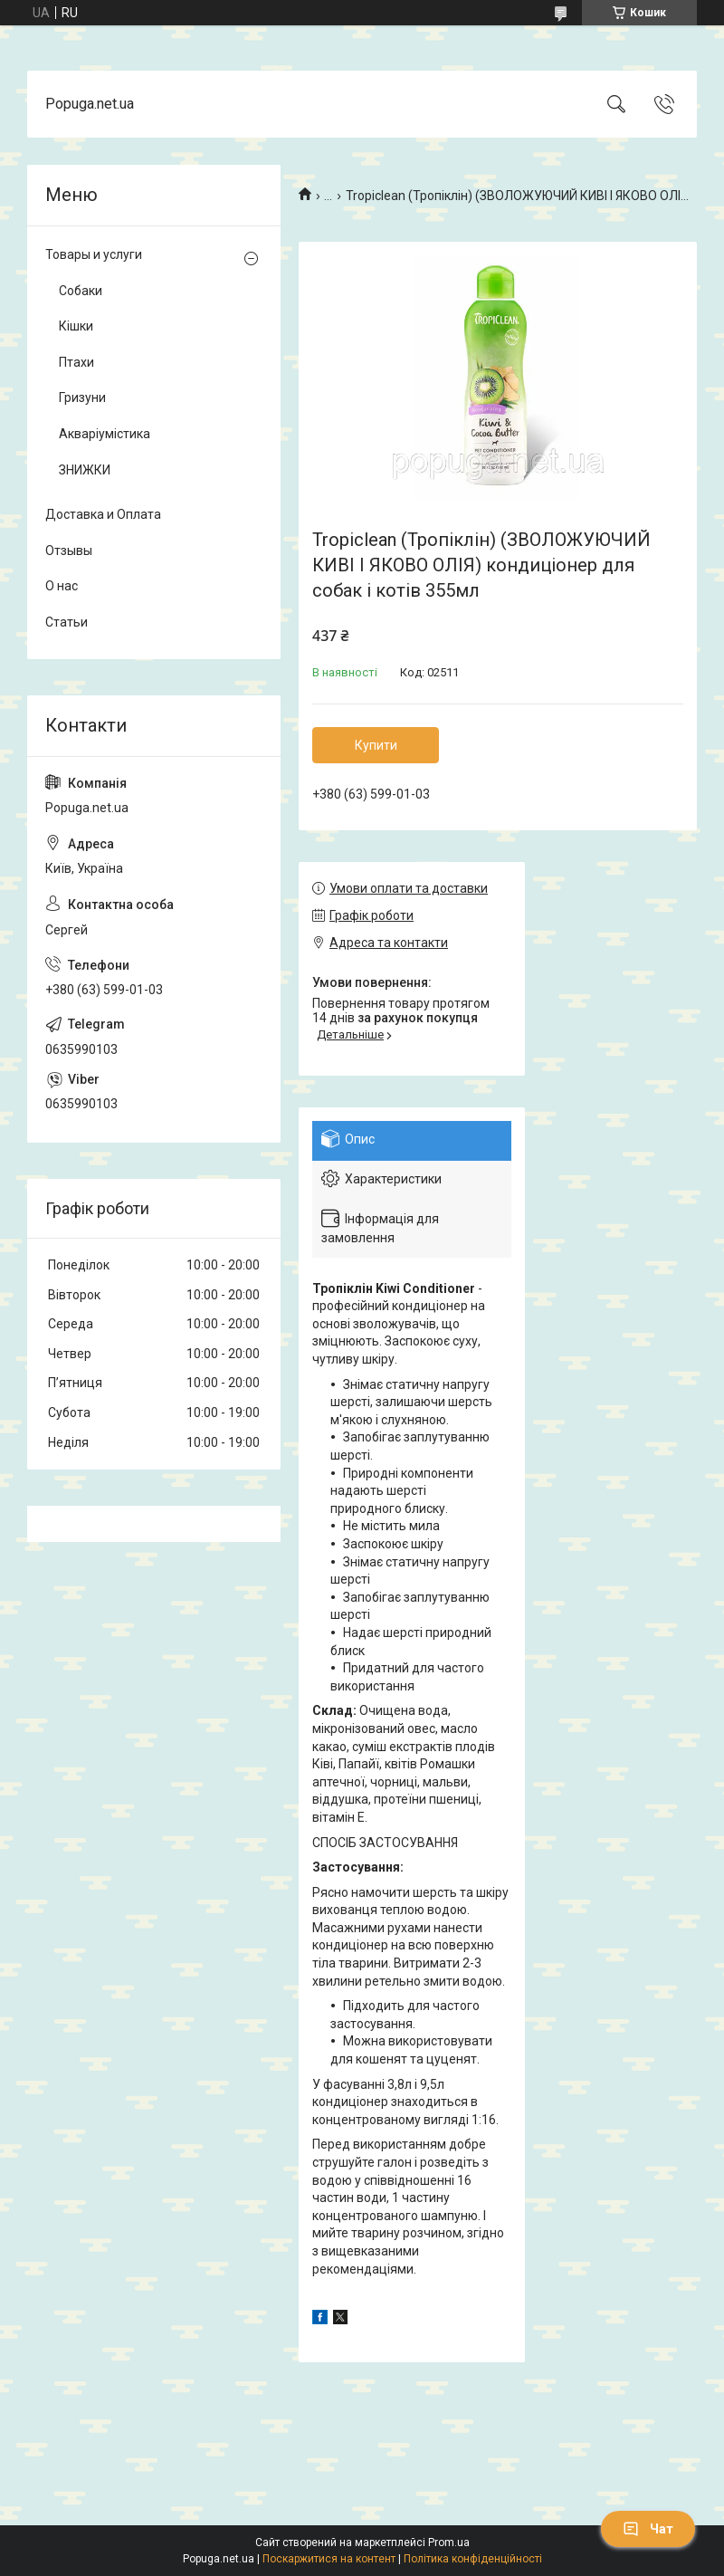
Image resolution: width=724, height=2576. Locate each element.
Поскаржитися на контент (328, 2558)
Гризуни (82, 397)
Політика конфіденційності (473, 2558)
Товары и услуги (93, 254)
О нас (61, 586)
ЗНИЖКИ (84, 470)
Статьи (66, 622)
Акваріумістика (104, 433)
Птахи (76, 362)
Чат (648, 2529)
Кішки (76, 326)
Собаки (80, 290)
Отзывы (68, 550)
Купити (376, 745)
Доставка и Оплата (103, 514)
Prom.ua (449, 2542)
